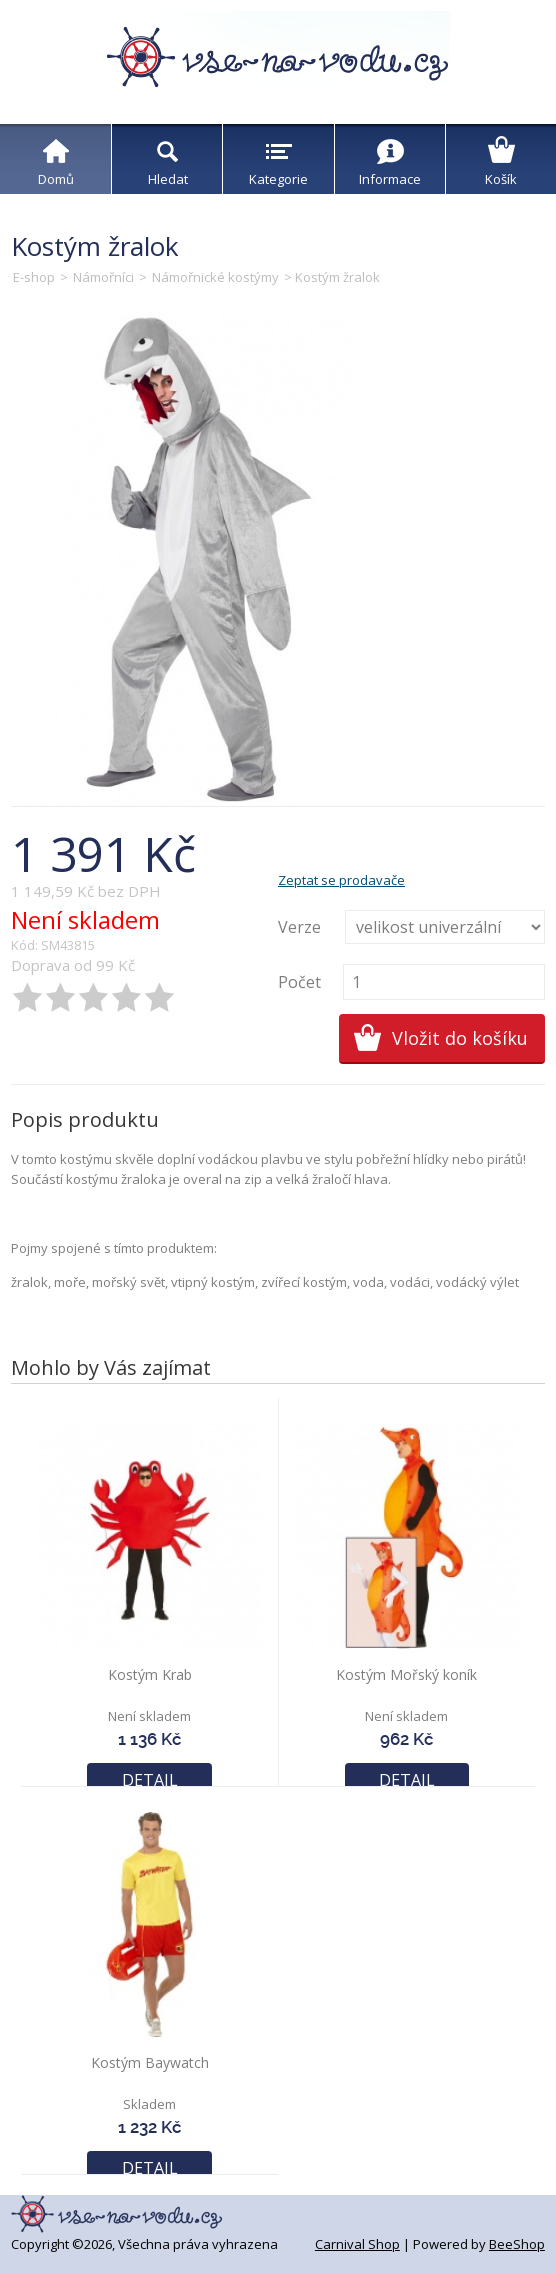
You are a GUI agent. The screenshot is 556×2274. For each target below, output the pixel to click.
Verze (299, 927)
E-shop (34, 277)
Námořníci (103, 277)
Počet (299, 982)
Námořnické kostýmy (215, 277)
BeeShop (517, 2244)
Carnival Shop (357, 2244)
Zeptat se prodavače (341, 880)
